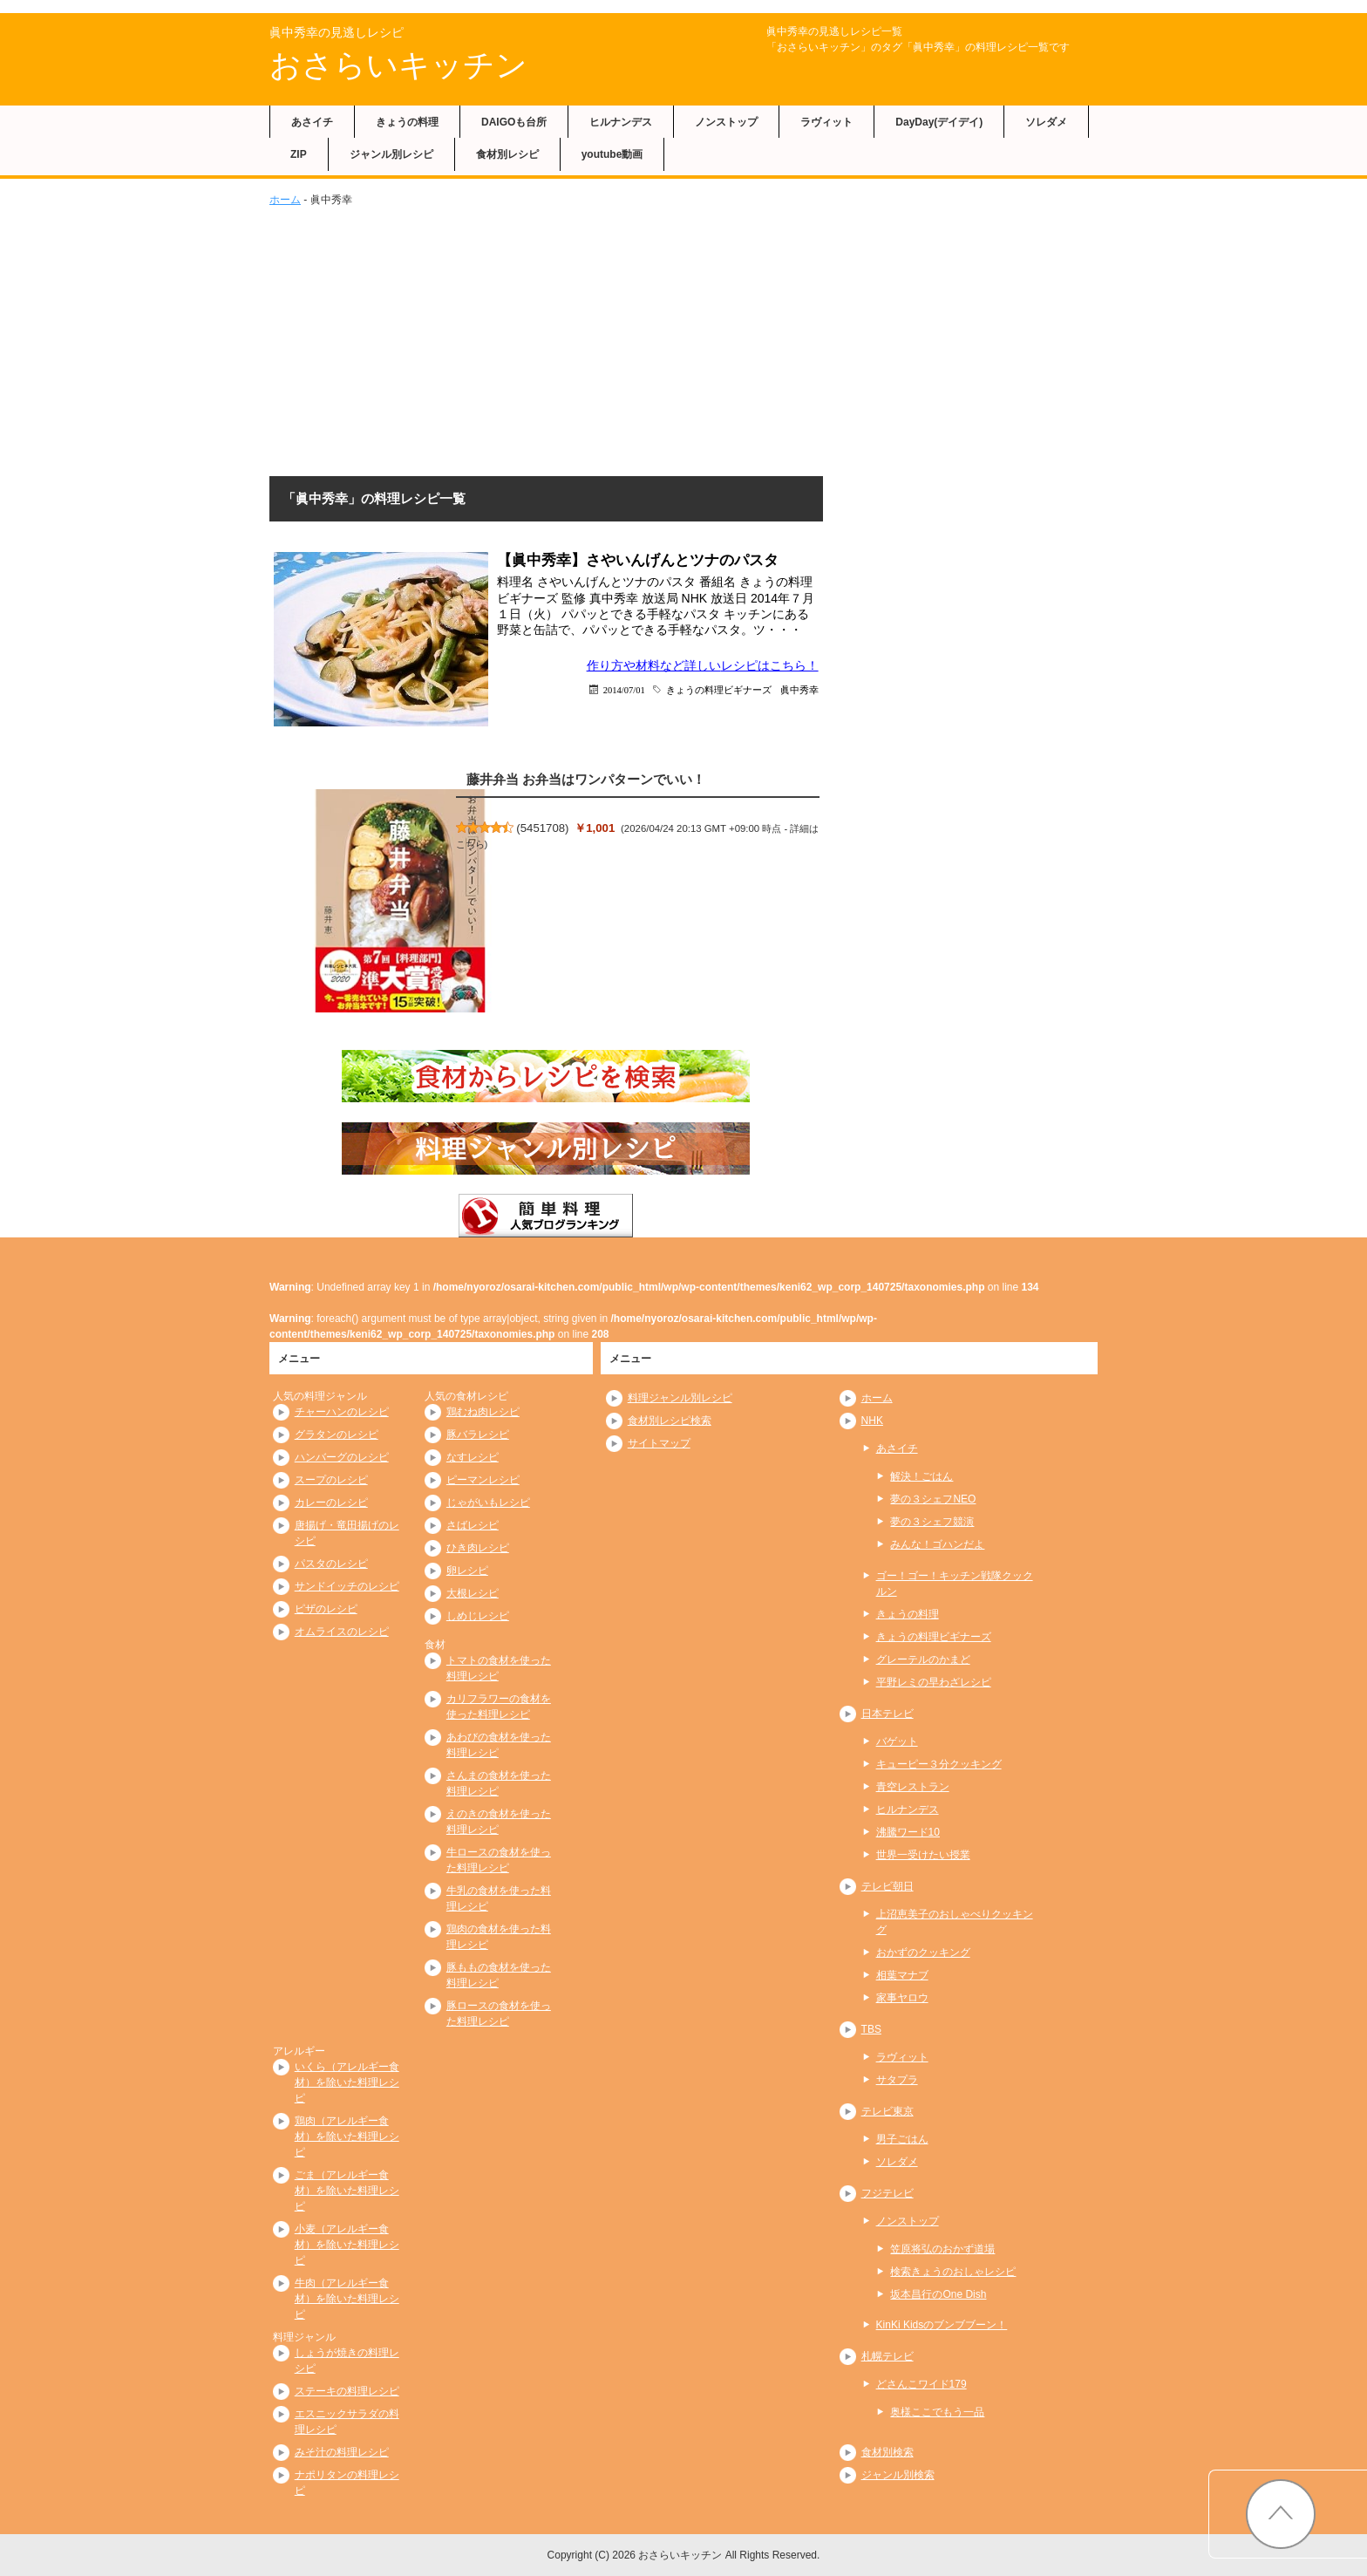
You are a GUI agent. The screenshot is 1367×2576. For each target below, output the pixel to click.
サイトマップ (659, 1443)
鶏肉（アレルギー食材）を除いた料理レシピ (347, 2136)
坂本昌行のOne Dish (938, 2294)
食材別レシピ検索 (669, 1420)
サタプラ (897, 2080)
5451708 (542, 828)
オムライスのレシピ (342, 1631)
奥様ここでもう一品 (937, 2412)
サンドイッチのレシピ (347, 1586)
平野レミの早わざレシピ (933, 1682)
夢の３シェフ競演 (932, 1522)
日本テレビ (887, 1713)
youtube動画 (612, 154)
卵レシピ (467, 1570)
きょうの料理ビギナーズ (719, 689)
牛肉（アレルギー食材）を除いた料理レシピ (347, 2298)
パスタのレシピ (331, 1563)
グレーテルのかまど (923, 1659)
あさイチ (312, 122)
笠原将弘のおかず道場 (942, 2249)
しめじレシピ (477, 1616)
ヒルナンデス (620, 122)
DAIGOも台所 (514, 122)
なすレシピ (472, 1457)
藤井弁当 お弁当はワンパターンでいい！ (585, 779)
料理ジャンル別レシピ (680, 1398)
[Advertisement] (683, 338)
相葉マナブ (902, 1975)
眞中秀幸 (799, 689)
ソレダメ (1046, 122)
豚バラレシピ (477, 1434)
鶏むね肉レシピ (483, 1412)
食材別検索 (887, 2452)
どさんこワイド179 (921, 2384)
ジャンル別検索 (898, 2475)
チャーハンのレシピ (342, 1412)
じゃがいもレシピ (488, 1502)
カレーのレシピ (331, 1502)
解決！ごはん (921, 1476)
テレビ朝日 (887, 1886)
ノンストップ (726, 122)
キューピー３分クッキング (939, 1764)
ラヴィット (826, 122)
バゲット (897, 1741)
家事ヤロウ (902, 1998)
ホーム (285, 200)
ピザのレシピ (326, 1609)
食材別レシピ (507, 154)
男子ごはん (902, 2139)
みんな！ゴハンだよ (937, 1544)
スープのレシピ (331, 1480)
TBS (871, 2029)
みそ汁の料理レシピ (342, 2452)
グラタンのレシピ (336, 1434)
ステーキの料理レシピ (347, 2391)
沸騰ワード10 (908, 1832)
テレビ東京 (887, 2111)
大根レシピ (472, 1593)
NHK (872, 1420)
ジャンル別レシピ (391, 154)
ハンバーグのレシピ (342, 1457)
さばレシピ (472, 1525)
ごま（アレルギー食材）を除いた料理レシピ (347, 2190)
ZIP (298, 154)
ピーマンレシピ (483, 1480)
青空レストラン (912, 1787)
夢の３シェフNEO (933, 1499)
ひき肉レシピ (477, 1548)
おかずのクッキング (923, 1952)
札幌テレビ (887, 2356)
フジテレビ (887, 2193)
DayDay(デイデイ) (939, 122)
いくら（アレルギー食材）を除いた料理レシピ (347, 2082)
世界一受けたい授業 (923, 1855)
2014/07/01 (624, 689)
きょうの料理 (407, 122)
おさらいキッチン (398, 65)
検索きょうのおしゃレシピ (953, 2272)
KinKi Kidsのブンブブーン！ (942, 2325)
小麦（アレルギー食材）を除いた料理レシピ (347, 2244)
